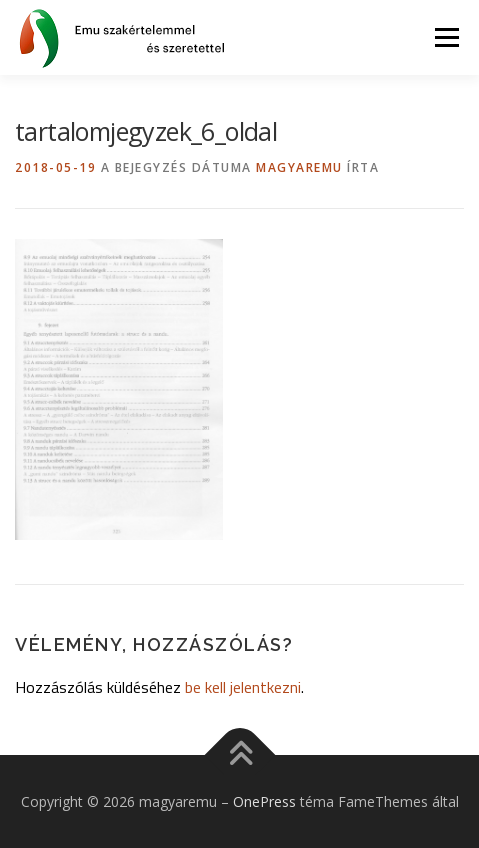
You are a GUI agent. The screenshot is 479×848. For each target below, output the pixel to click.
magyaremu (299, 167)
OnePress (264, 801)
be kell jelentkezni (243, 687)
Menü (445, 37)
